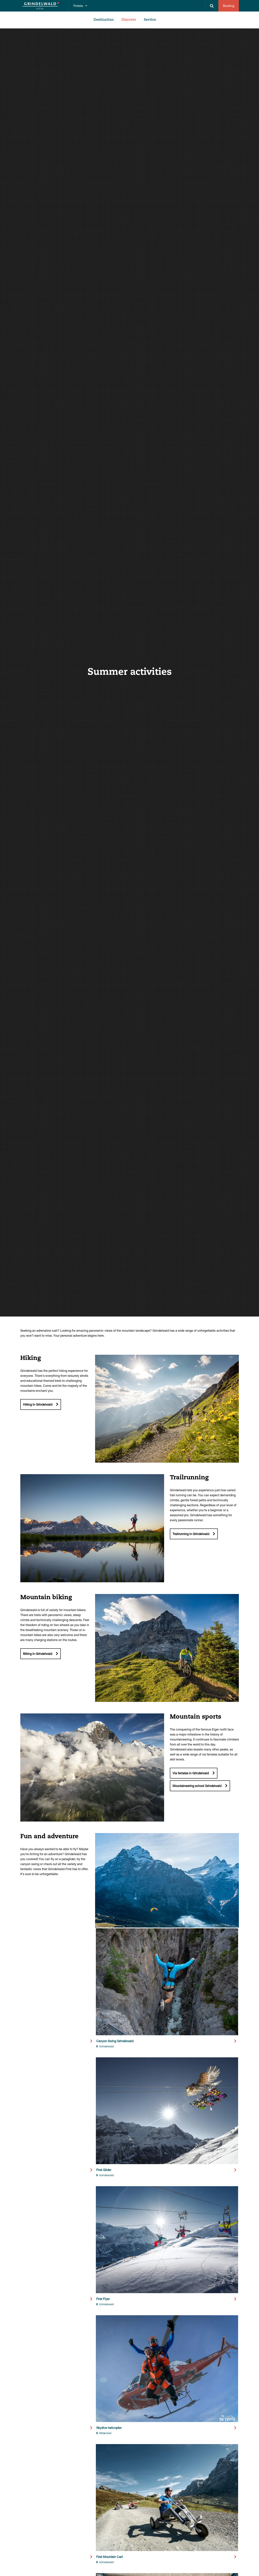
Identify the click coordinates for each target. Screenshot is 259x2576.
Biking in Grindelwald (37, 1653)
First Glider (103, 2170)
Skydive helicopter (109, 2427)
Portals (78, 5)
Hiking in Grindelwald (37, 1404)
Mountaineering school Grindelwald (197, 1786)
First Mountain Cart (109, 2557)
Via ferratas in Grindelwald (191, 1773)
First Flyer (103, 2299)
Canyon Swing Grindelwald (114, 2041)
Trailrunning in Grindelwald (191, 1534)
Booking (228, 5)
